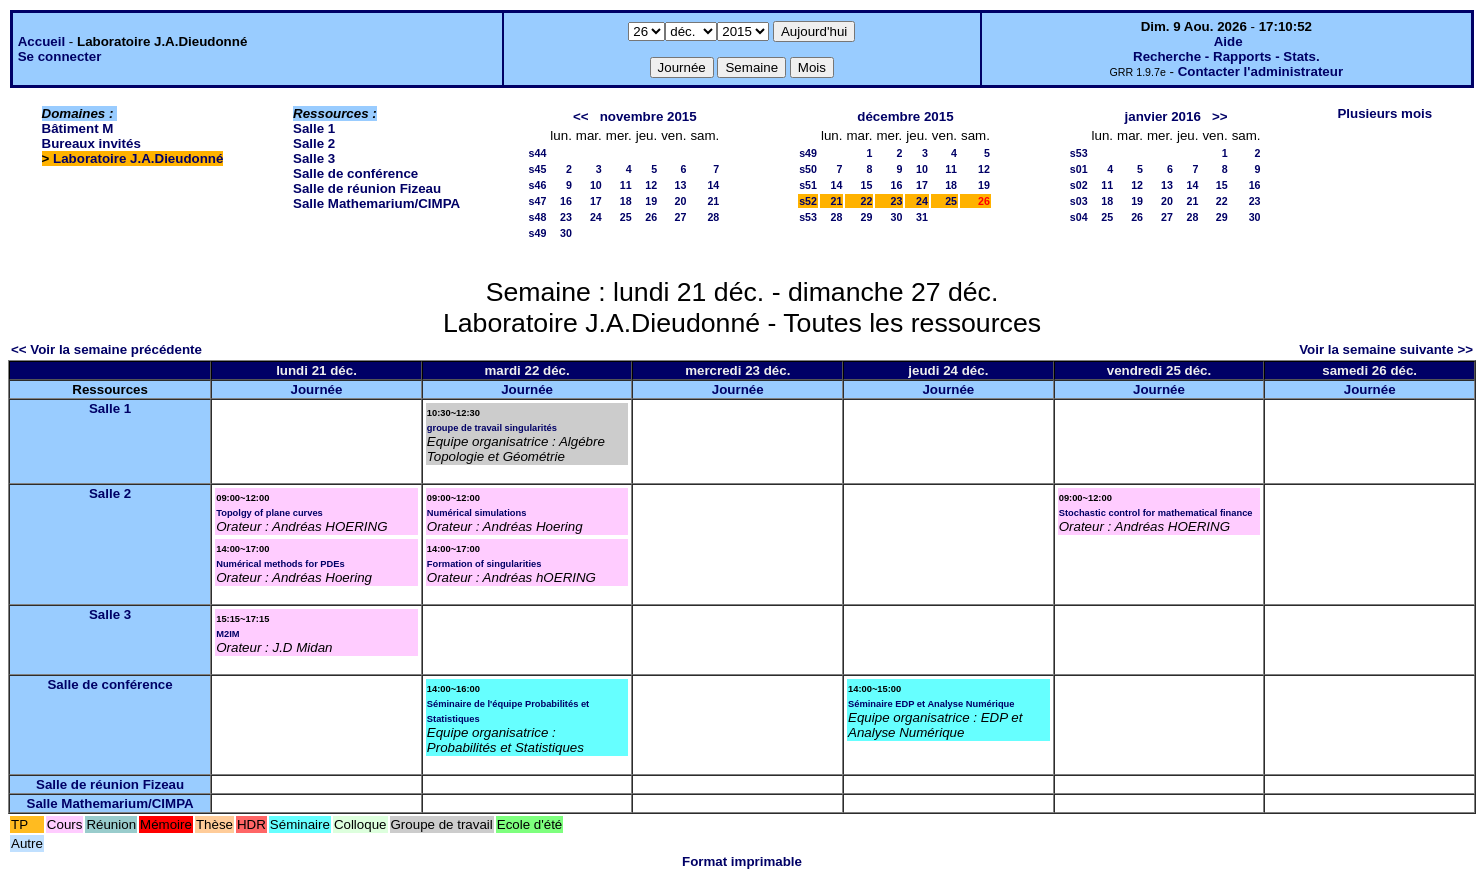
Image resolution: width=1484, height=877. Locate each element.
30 (566, 233)
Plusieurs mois (1384, 113)
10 (596, 185)
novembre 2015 (648, 116)
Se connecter (60, 56)
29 (867, 217)
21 (713, 201)
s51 (808, 185)
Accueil (41, 41)
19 (651, 201)
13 (681, 185)
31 (922, 217)
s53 (808, 217)
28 (713, 217)
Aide (1228, 41)
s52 (808, 201)
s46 (538, 185)
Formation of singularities (484, 564)
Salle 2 (314, 143)
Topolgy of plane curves (269, 513)
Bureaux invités (91, 143)
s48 (538, 217)
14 (713, 185)
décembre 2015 (905, 116)
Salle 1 (314, 128)
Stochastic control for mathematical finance (1156, 513)
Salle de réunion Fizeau (367, 188)
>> (1220, 116)
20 (681, 201)
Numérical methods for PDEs (280, 564)
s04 (1079, 217)
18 (626, 201)
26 (651, 217)
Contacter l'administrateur (1260, 71)
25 (626, 217)
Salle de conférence (355, 173)
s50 (808, 169)
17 (596, 201)
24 (596, 217)
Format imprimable (742, 861)
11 (626, 185)
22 (867, 201)
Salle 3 (314, 158)
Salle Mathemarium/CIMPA (376, 203)
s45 (538, 169)
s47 (538, 201)
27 (681, 217)
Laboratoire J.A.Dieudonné (138, 158)
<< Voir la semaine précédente (106, 349)
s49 (538, 233)
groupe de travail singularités (492, 428)
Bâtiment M (78, 128)
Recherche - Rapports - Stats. (1226, 56)
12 (651, 185)
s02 (1079, 185)
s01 (1079, 169)
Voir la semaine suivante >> (1386, 349)
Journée (317, 389)
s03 (1079, 201)
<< (581, 116)
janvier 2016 (1163, 116)
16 (566, 201)
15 (867, 185)
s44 (538, 153)
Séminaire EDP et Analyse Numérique (931, 704)
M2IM (227, 634)
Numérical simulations (477, 513)
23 (566, 217)
